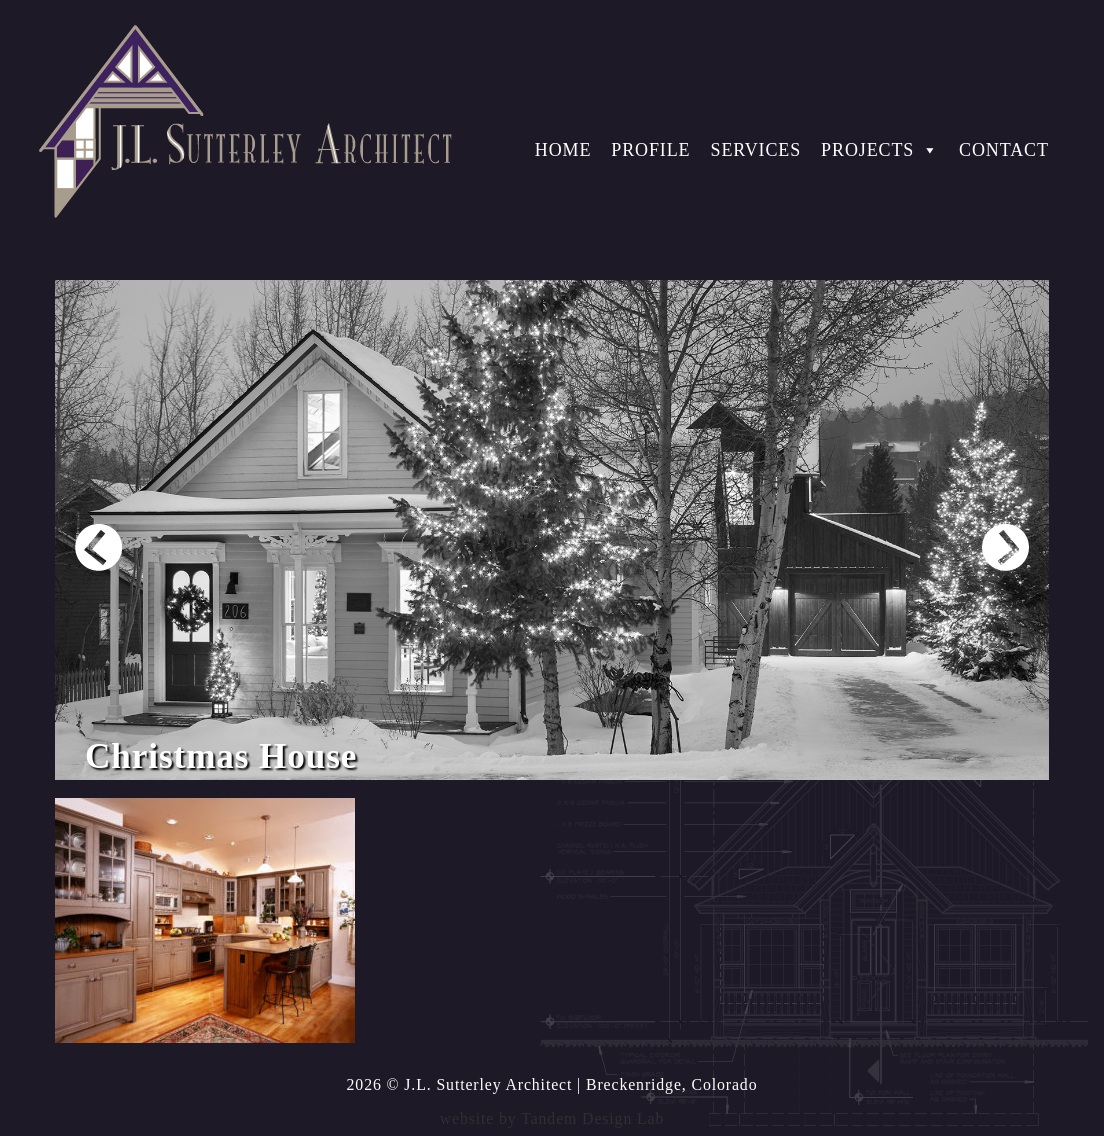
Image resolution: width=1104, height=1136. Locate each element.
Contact (1004, 150)
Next (1005, 547)
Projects (880, 150)
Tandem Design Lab (592, 1118)
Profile (650, 150)
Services (755, 150)
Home (563, 150)
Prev (98, 547)
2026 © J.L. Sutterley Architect (460, 1084)
